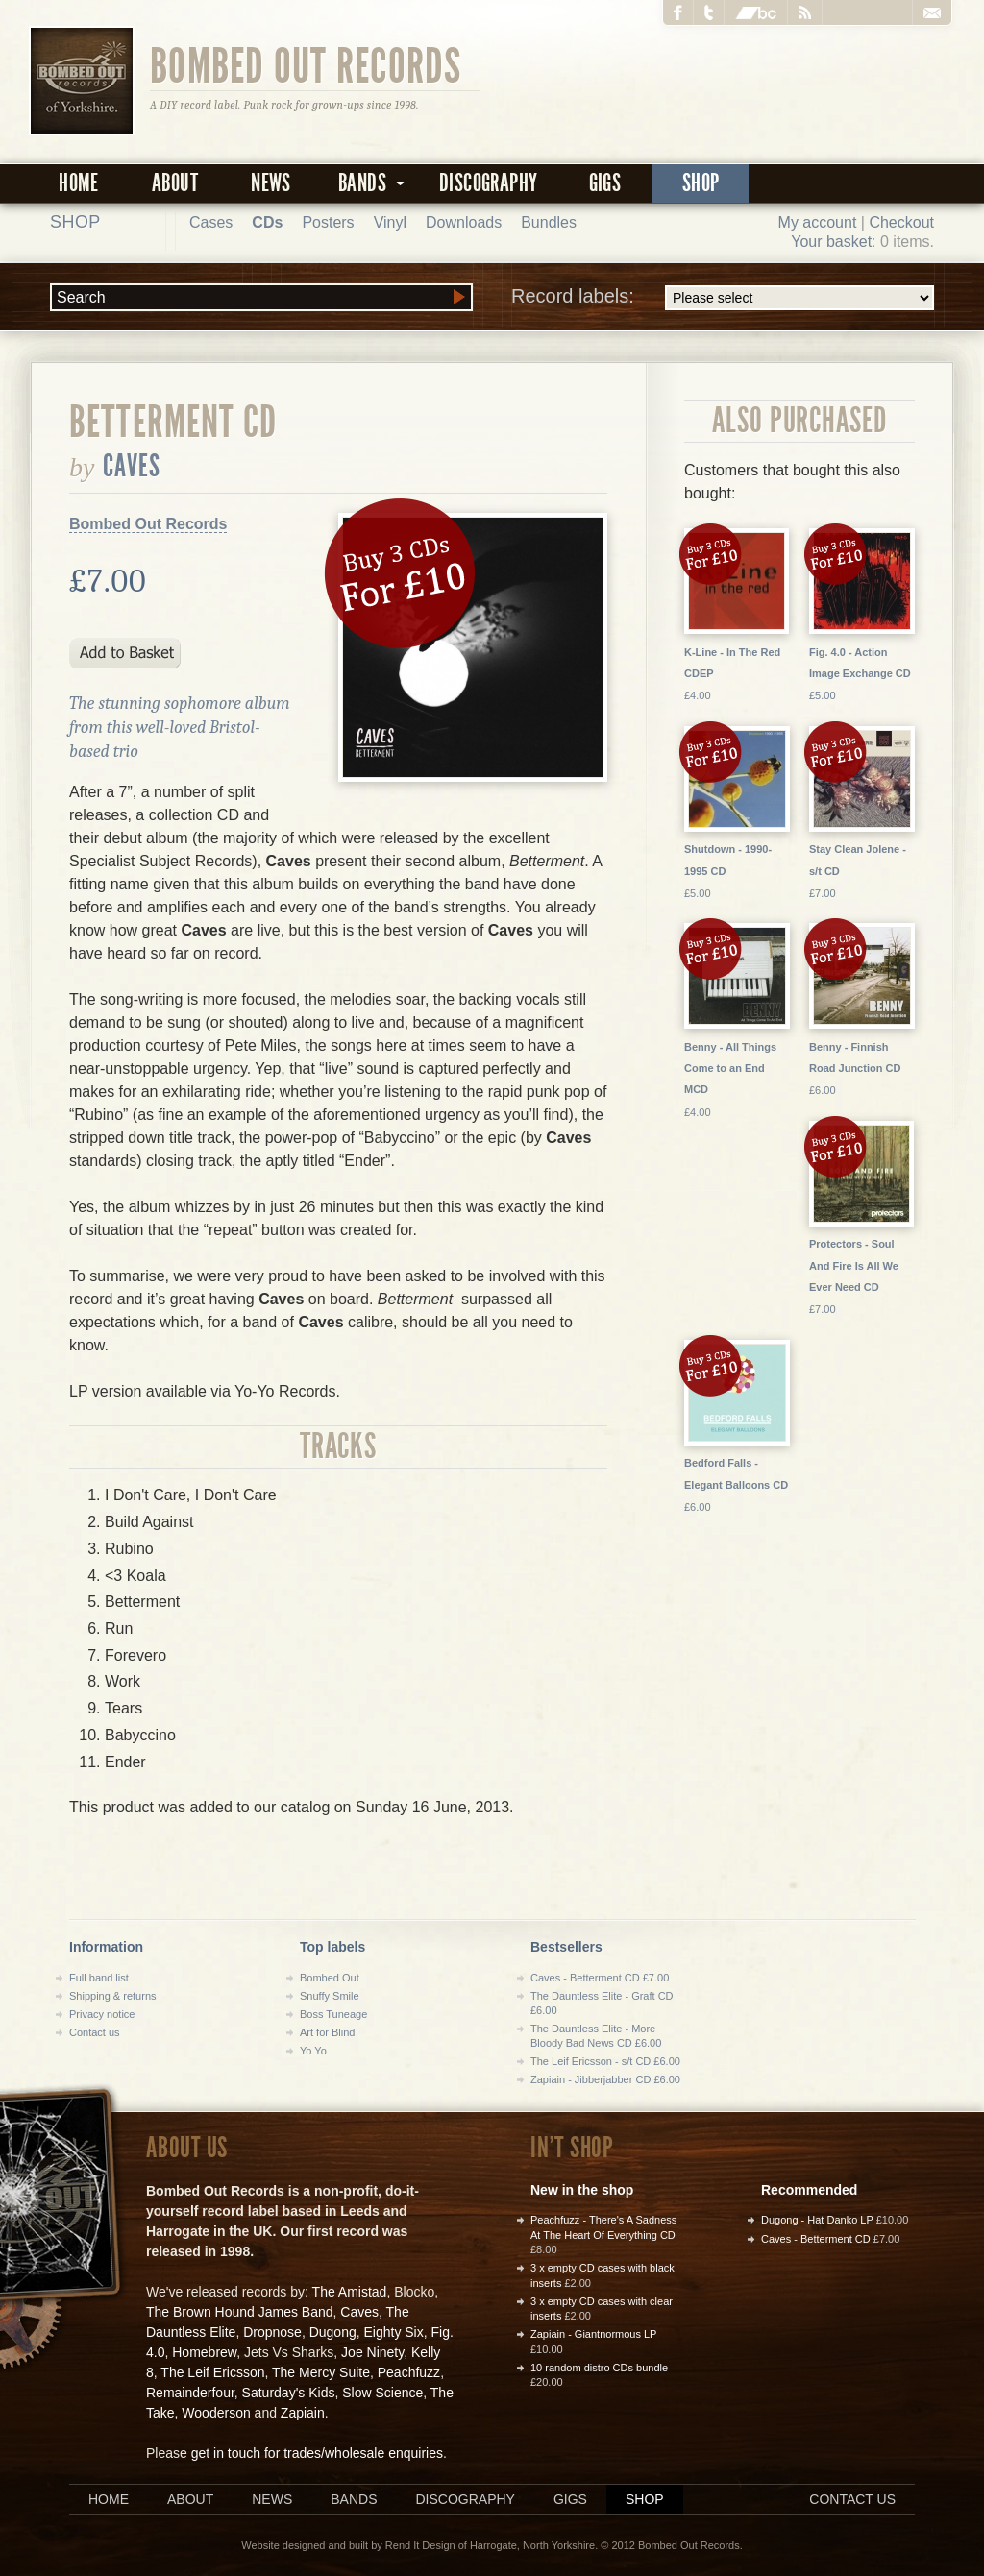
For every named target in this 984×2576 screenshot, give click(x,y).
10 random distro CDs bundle (599, 2367)
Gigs (605, 183)
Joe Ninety (372, 2352)
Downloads (464, 222)
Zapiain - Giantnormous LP (593, 2334)
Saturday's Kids (288, 2392)
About (175, 183)
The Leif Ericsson (212, 2372)
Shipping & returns (113, 1996)
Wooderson (216, 2412)
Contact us (94, 2032)
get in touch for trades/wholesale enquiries (317, 2453)
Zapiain (303, 2412)
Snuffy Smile (329, 1996)
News (271, 183)
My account (817, 222)
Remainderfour (190, 2392)
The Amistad (349, 2291)
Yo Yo (313, 2050)
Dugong (333, 2332)
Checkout (901, 222)
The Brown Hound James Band (239, 2312)
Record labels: (722, 297)
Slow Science (382, 2392)
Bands (354, 2499)
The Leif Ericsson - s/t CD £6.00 (605, 2061)
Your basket (831, 241)
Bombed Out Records (306, 64)
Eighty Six (393, 2332)
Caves (132, 466)
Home (79, 183)
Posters (328, 222)
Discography (488, 183)
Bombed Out (329, 1977)
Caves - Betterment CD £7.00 (599, 1977)
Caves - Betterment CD (816, 2239)
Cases (211, 222)
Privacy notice (102, 2014)
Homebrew (204, 2352)
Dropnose (272, 2332)
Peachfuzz (409, 2372)
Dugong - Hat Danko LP (817, 2219)
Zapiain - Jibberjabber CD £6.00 (605, 2079)
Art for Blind (327, 2032)
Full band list (99, 1977)
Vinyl (390, 222)
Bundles (549, 222)
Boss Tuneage (333, 2014)
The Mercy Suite (321, 2372)
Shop (701, 183)
